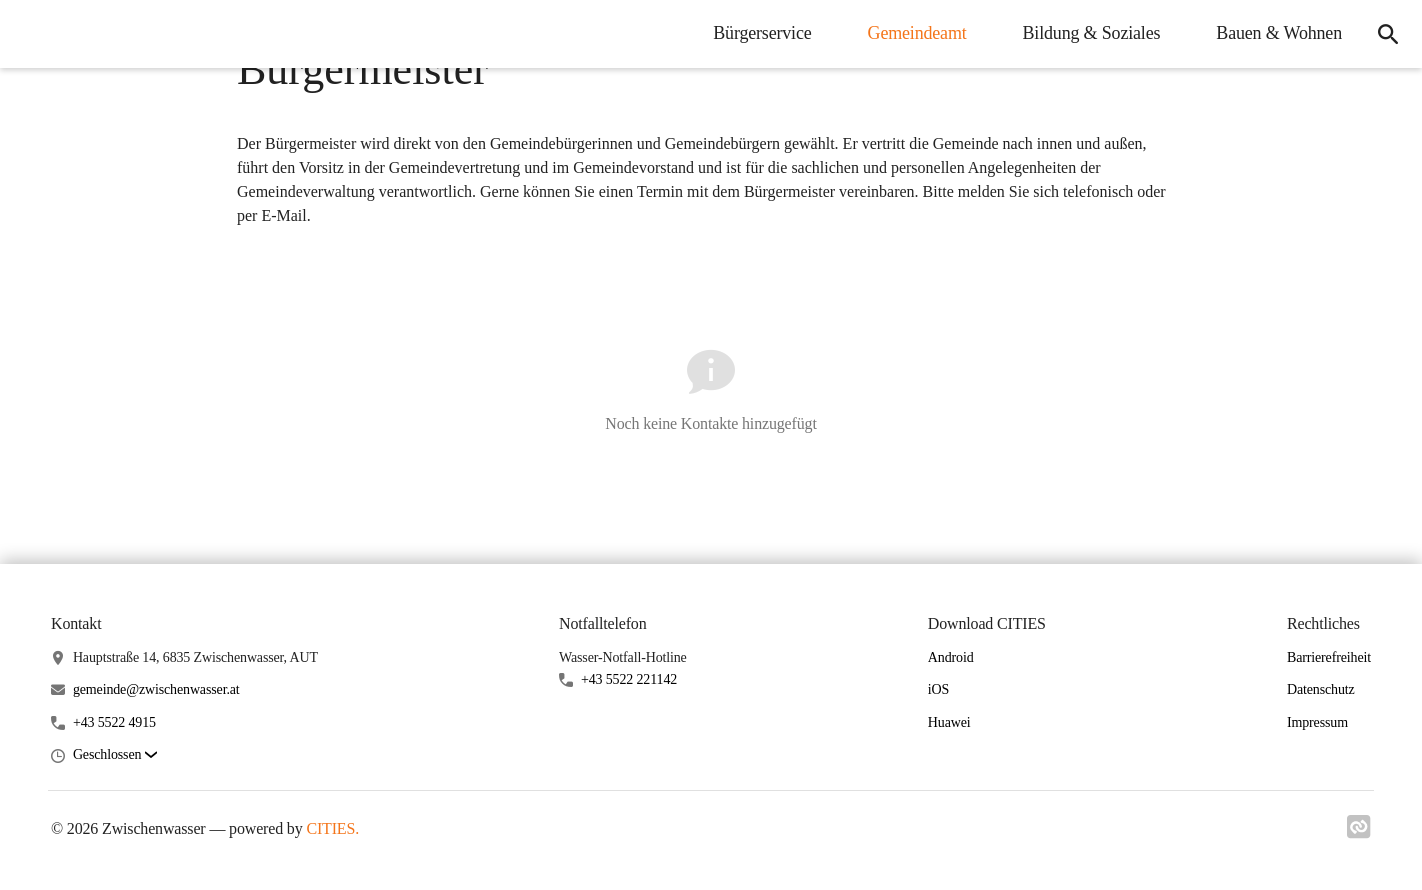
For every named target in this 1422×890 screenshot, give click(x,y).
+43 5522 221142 (629, 679)
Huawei (949, 722)
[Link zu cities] (1359, 833)
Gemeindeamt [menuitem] (917, 33)
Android (951, 657)
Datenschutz (1321, 689)
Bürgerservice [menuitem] (762, 33)
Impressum (1317, 722)
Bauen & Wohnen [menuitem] (1279, 33)
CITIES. (332, 828)
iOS (938, 689)
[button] (115, 755)
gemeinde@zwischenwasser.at (156, 689)
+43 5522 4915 (114, 722)
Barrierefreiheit (1329, 657)
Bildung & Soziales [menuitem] (1092, 33)
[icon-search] (1388, 34)
